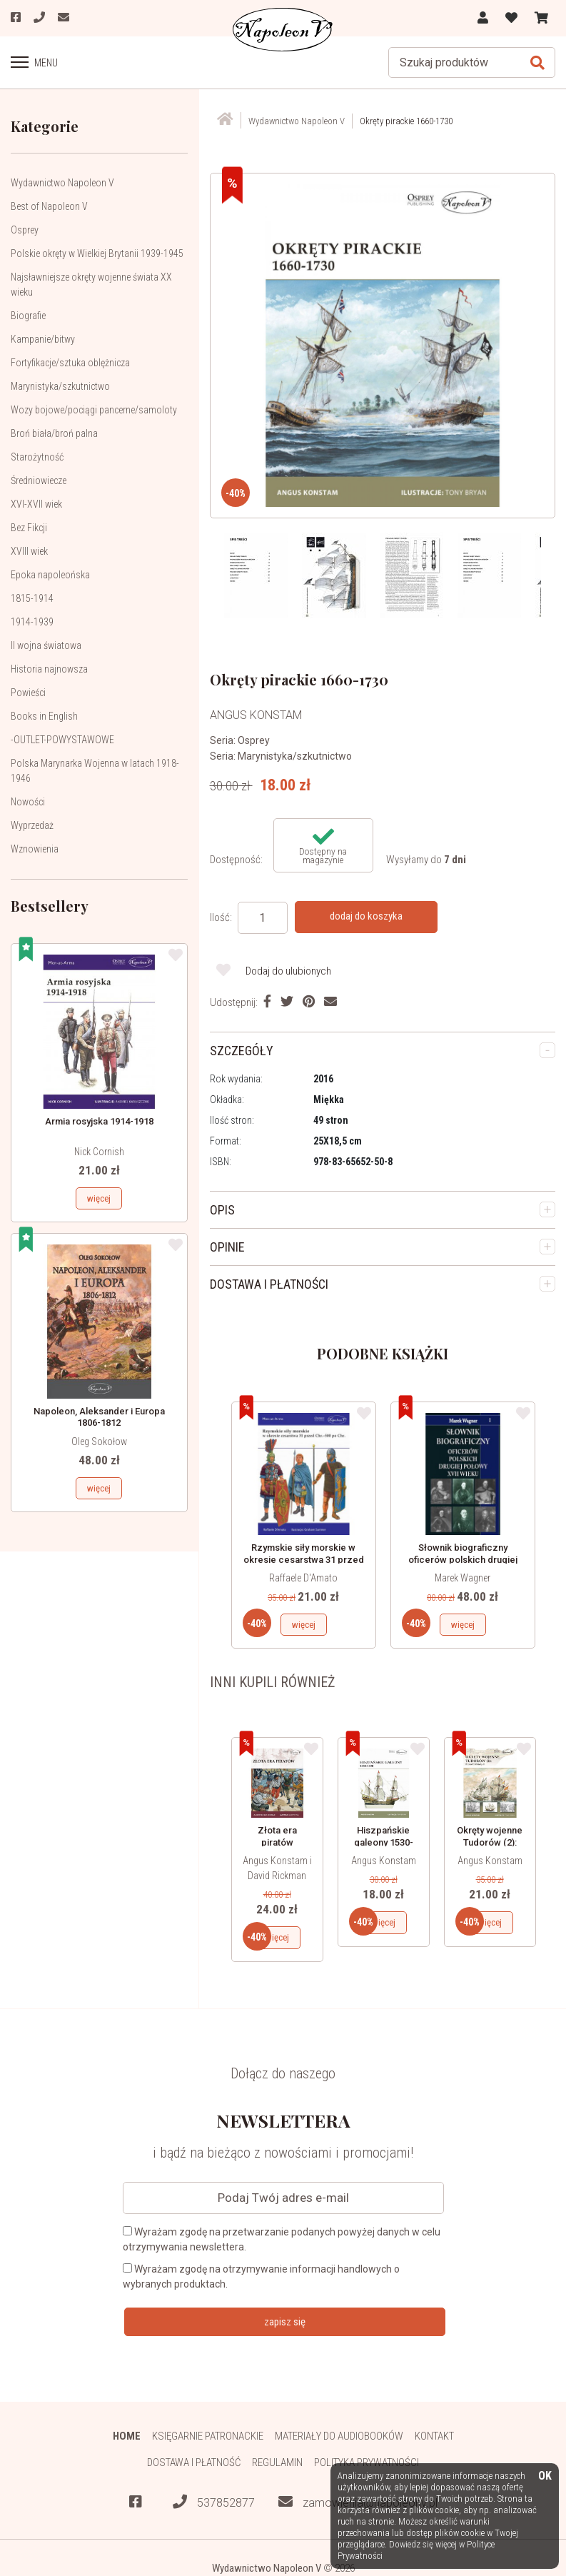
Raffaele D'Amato (303, 1578)
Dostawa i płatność (194, 2462)
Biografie (28, 315)
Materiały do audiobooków (339, 2436)
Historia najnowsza (49, 669)
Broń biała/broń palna (54, 433)
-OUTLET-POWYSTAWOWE (62, 739)
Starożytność (37, 457)
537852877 (214, 2502)
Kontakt (434, 2436)
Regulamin (277, 2462)
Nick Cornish (99, 1151)
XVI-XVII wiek (36, 504)
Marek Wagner (462, 1578)
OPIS (222, 1209)
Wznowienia (35, 849)
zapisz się (284, 2321)
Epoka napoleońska (50, 574)
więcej (99, 1198)
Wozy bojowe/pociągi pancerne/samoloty (94, 410)
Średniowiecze (38, 480)
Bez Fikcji (29, 527)
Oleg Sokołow (99, 1441)
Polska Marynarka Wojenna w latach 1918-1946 (95, 771)
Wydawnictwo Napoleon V (62, 182)
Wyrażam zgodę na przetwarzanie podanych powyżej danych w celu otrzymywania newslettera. (281, 2239)
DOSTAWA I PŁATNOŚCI (269, 1284)
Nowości (28, 801)
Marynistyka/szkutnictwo (60, 386)
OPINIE (227, 1246)
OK (545, 2476)
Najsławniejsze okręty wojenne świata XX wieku (91, 284)
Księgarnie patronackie (207, 2436)
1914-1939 (32, 622)
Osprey (25, 230)
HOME (127, 2436)
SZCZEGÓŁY (241, 1050)
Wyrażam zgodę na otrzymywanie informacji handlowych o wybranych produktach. (261, 2276)
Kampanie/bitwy (43, 339)
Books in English (44, 716)
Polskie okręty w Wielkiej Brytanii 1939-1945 (97, 253)
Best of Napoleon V (49, 206)
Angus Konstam (383, 1860)
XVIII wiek (29, 551)
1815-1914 (32, 598)
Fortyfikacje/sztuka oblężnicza (70, 362)
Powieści (28, 692)
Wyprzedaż (32, 825)
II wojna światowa (46, 645)
